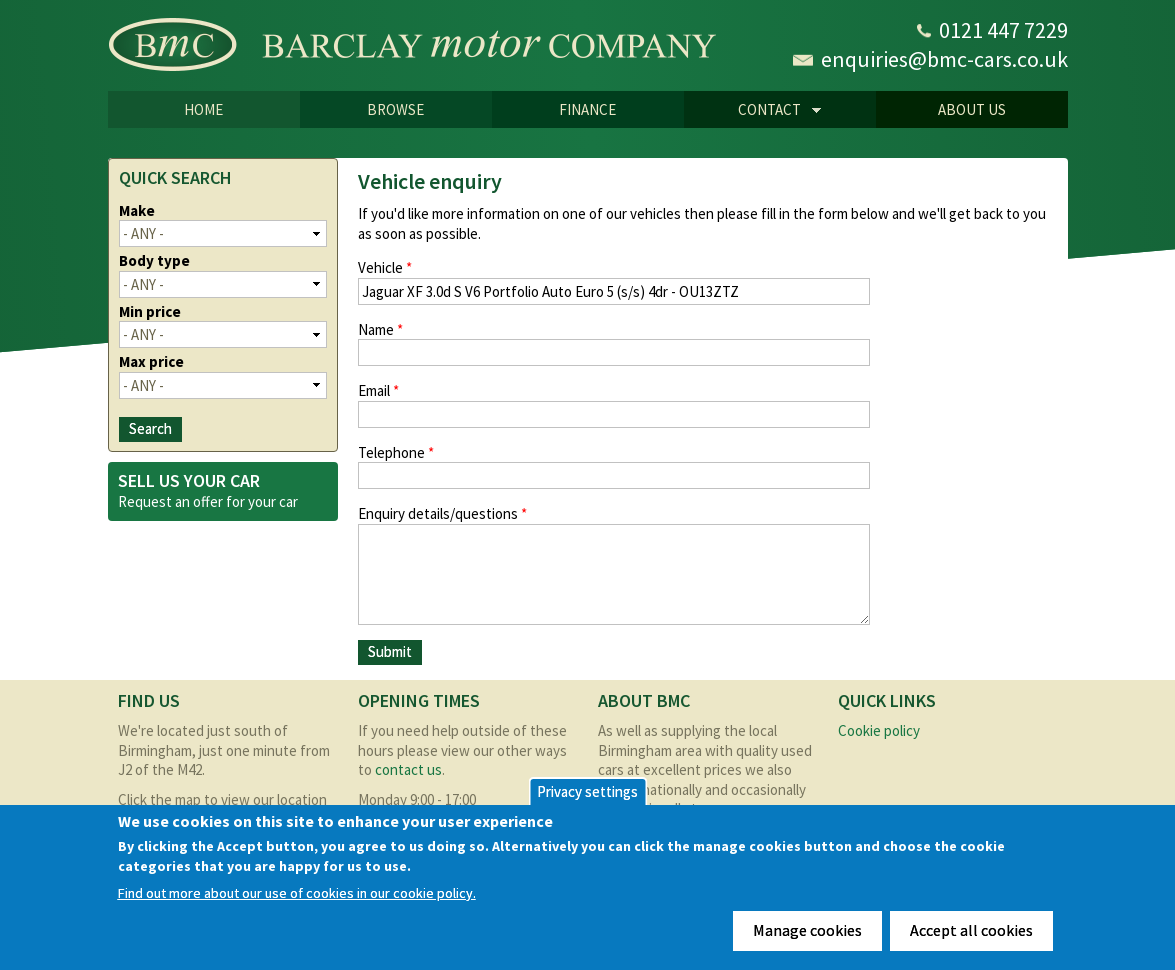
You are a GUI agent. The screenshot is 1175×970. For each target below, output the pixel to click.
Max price (151, 361)
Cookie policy (879, 730)
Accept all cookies (971, 930)
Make (137, 210)
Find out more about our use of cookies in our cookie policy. (297, 893)
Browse (395, 109)
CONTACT (753, 111)
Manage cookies (807, 930)
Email (378, 390)
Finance (587, 109)
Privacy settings (587, 791)
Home (203, 109)
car (288, 501)
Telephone (396, 452)
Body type (154, 260)
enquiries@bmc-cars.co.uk (944, 59)
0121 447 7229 (1003, 30)
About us (972, 109)
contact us (408, 769)
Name (380, 329)
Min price (150, 311)
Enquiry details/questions (442, 513)
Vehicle (385, 267)
